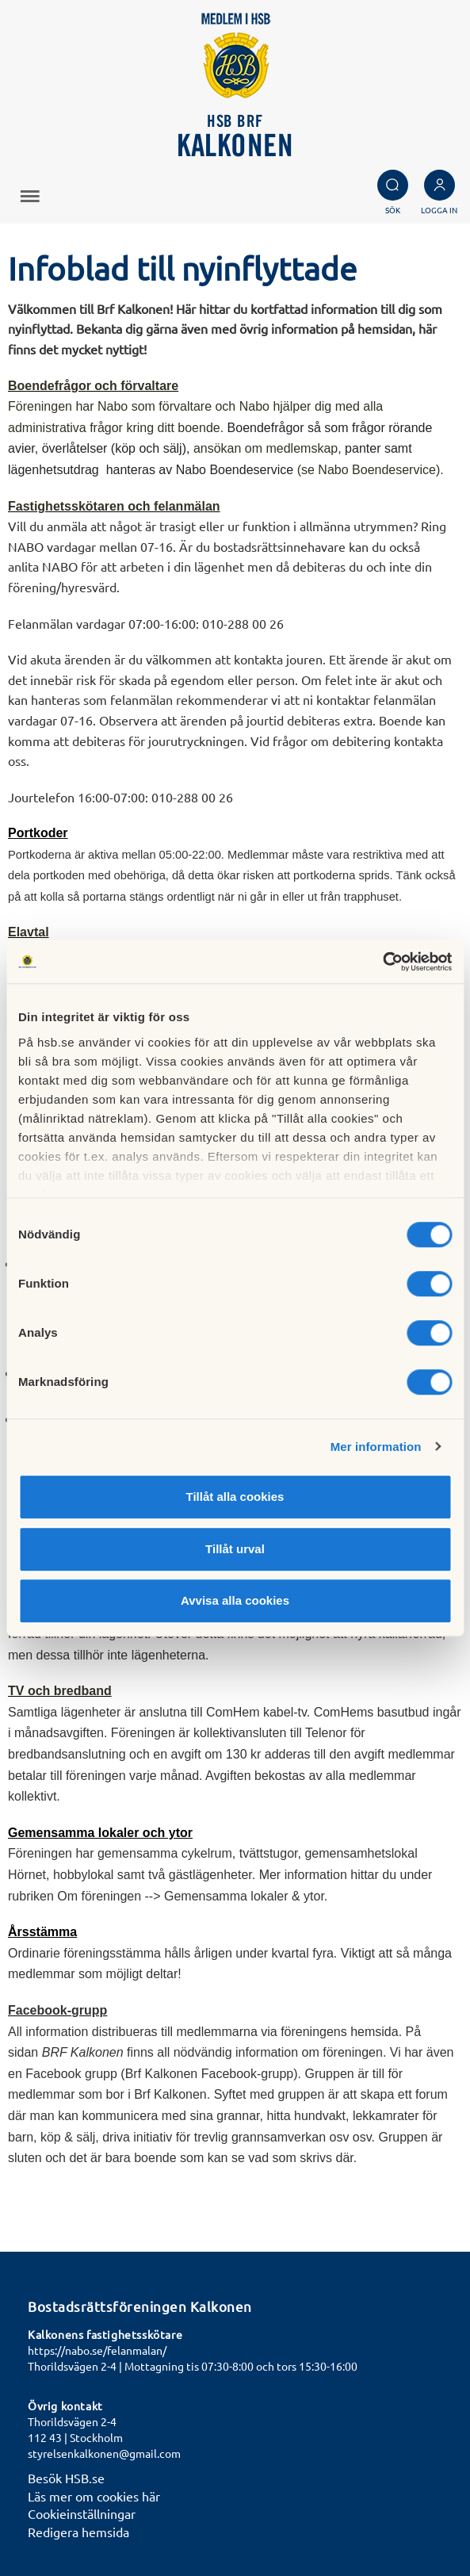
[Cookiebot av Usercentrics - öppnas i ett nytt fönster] (382, 961)
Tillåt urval (235, 1549)
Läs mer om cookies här (94, 2496)
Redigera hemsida (78, 2532)
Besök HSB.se (66, 2478)
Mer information (376, 1446)
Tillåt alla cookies (235, 1496)
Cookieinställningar (82, 2513)
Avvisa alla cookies (235, 1600)
